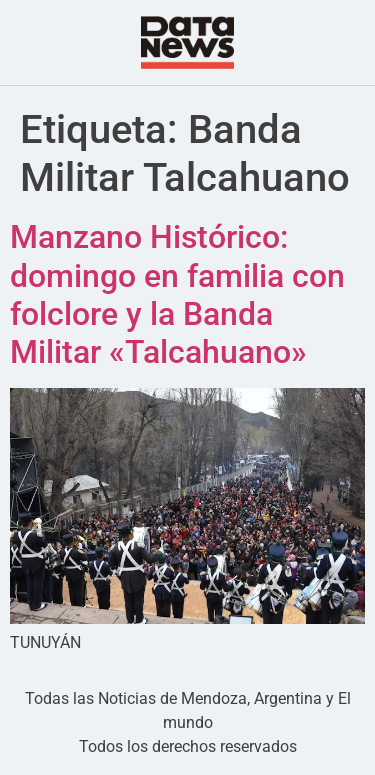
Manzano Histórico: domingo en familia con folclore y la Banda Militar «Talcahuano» (177, 294)
